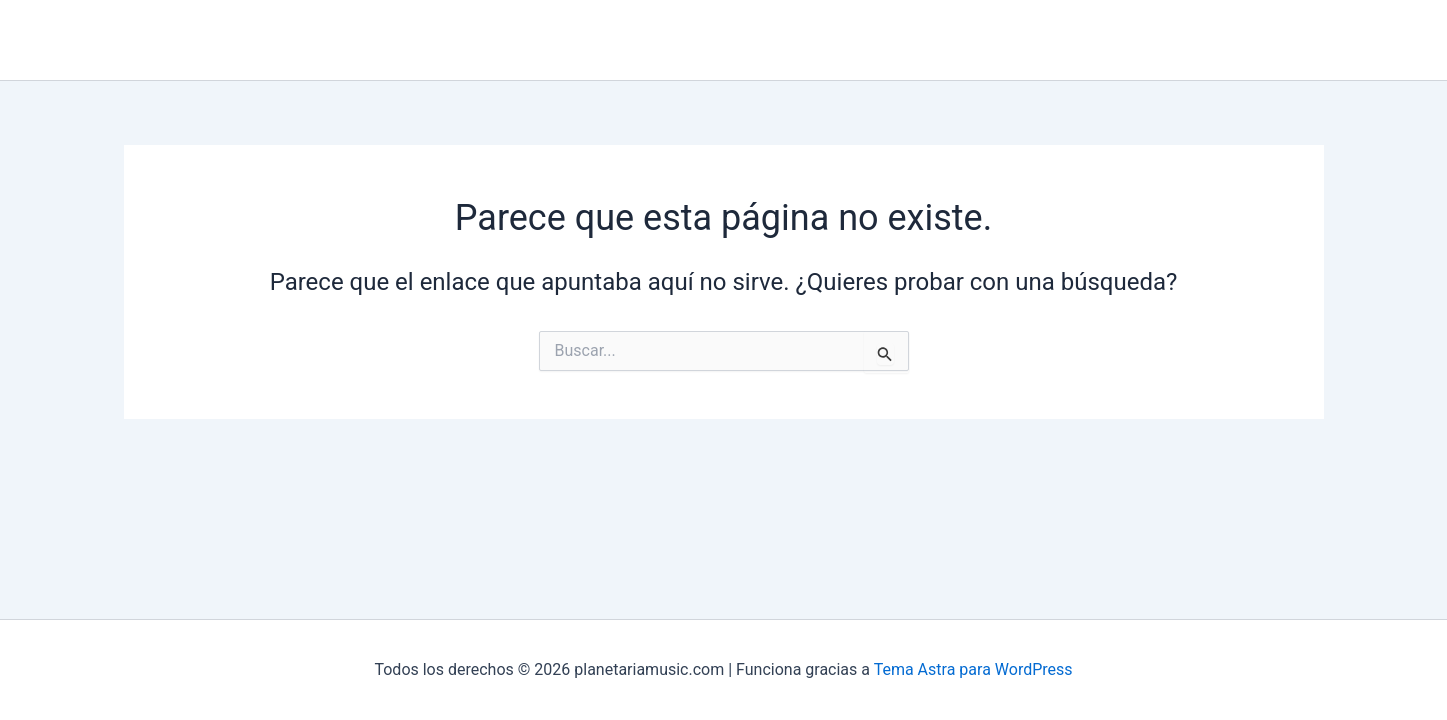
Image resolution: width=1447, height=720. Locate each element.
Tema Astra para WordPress (973, 669)
